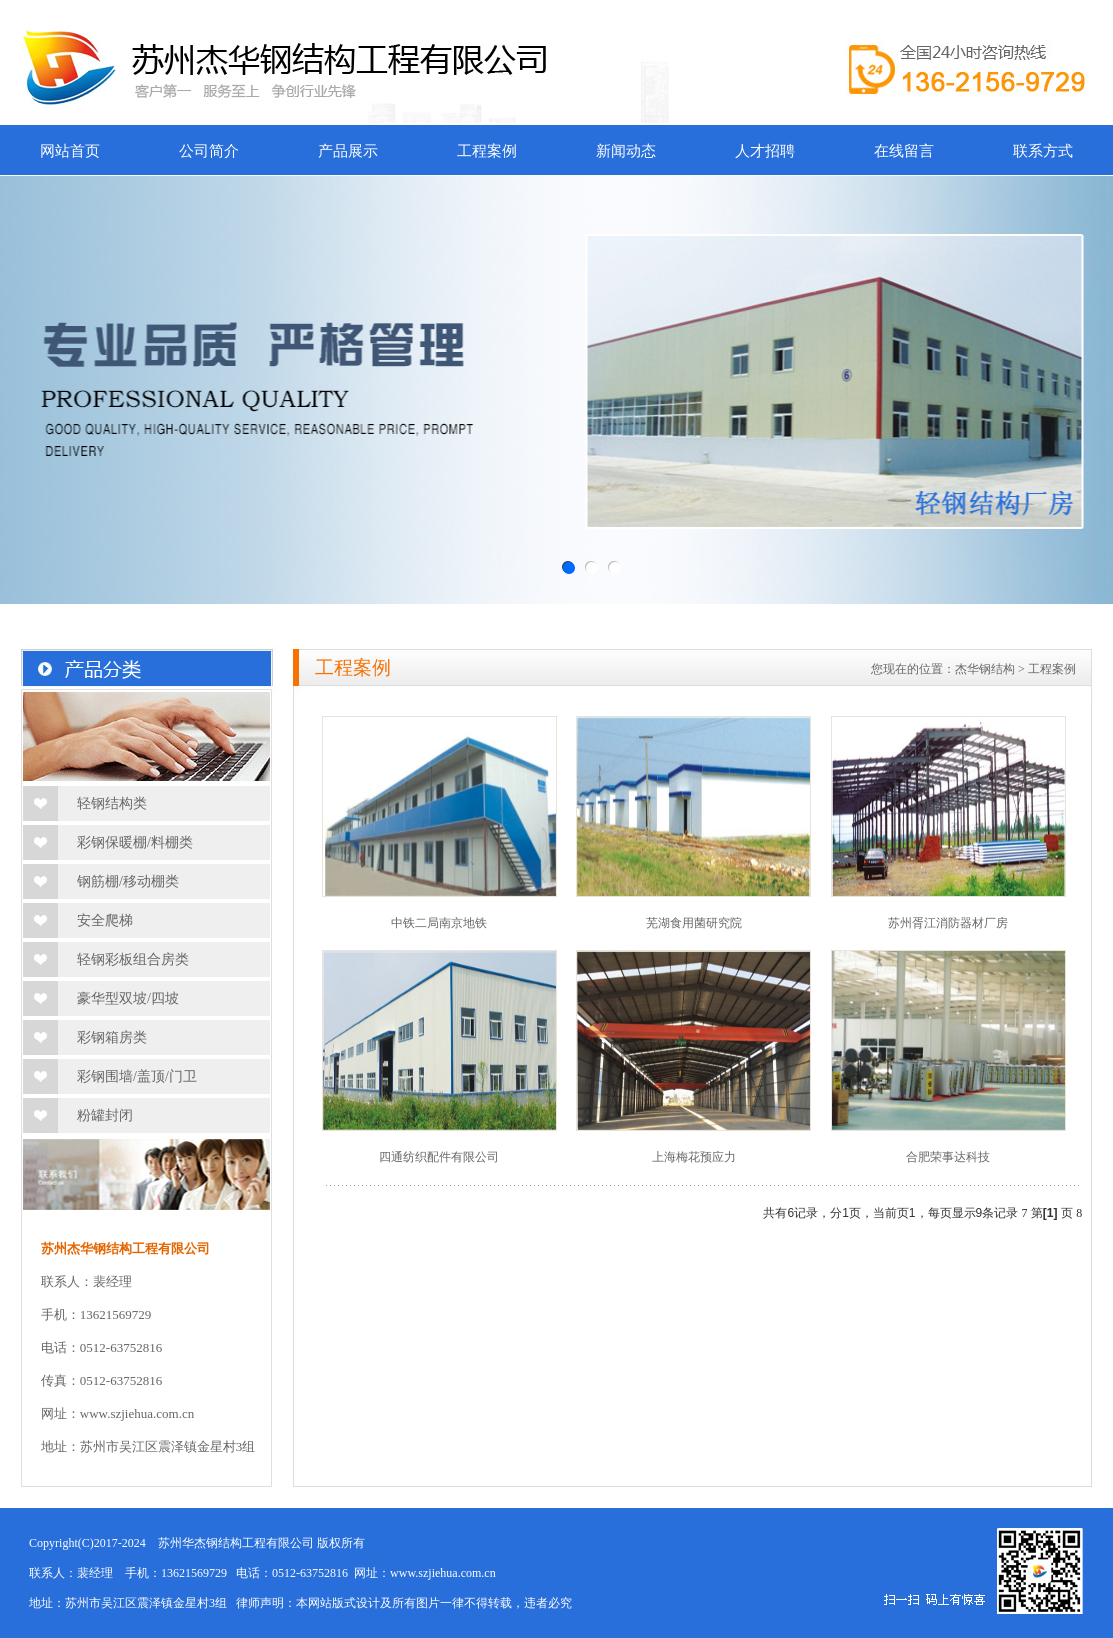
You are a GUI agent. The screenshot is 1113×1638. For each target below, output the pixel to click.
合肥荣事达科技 (948, 1157)
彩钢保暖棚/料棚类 (135, 842)
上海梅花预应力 (694, 1157)
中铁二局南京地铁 (439, 923)
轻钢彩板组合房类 (133, 959)
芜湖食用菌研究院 (694, 923)
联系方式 (1043, 151)
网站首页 (70, 151)
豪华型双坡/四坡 (128, 998)
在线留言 (904, 151)
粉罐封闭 (105, 1115)
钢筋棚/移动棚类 (128, 881)
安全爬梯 (105, 920)
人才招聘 (765, 151)
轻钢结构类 (112, 803)
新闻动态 (626, 151)
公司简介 (209, 151)
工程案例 (487, 151)
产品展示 (348, 151)
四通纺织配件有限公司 (439, 1157)
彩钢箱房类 (112, 1037)
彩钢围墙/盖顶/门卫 (137, 1076)
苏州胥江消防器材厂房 (948, 923)
